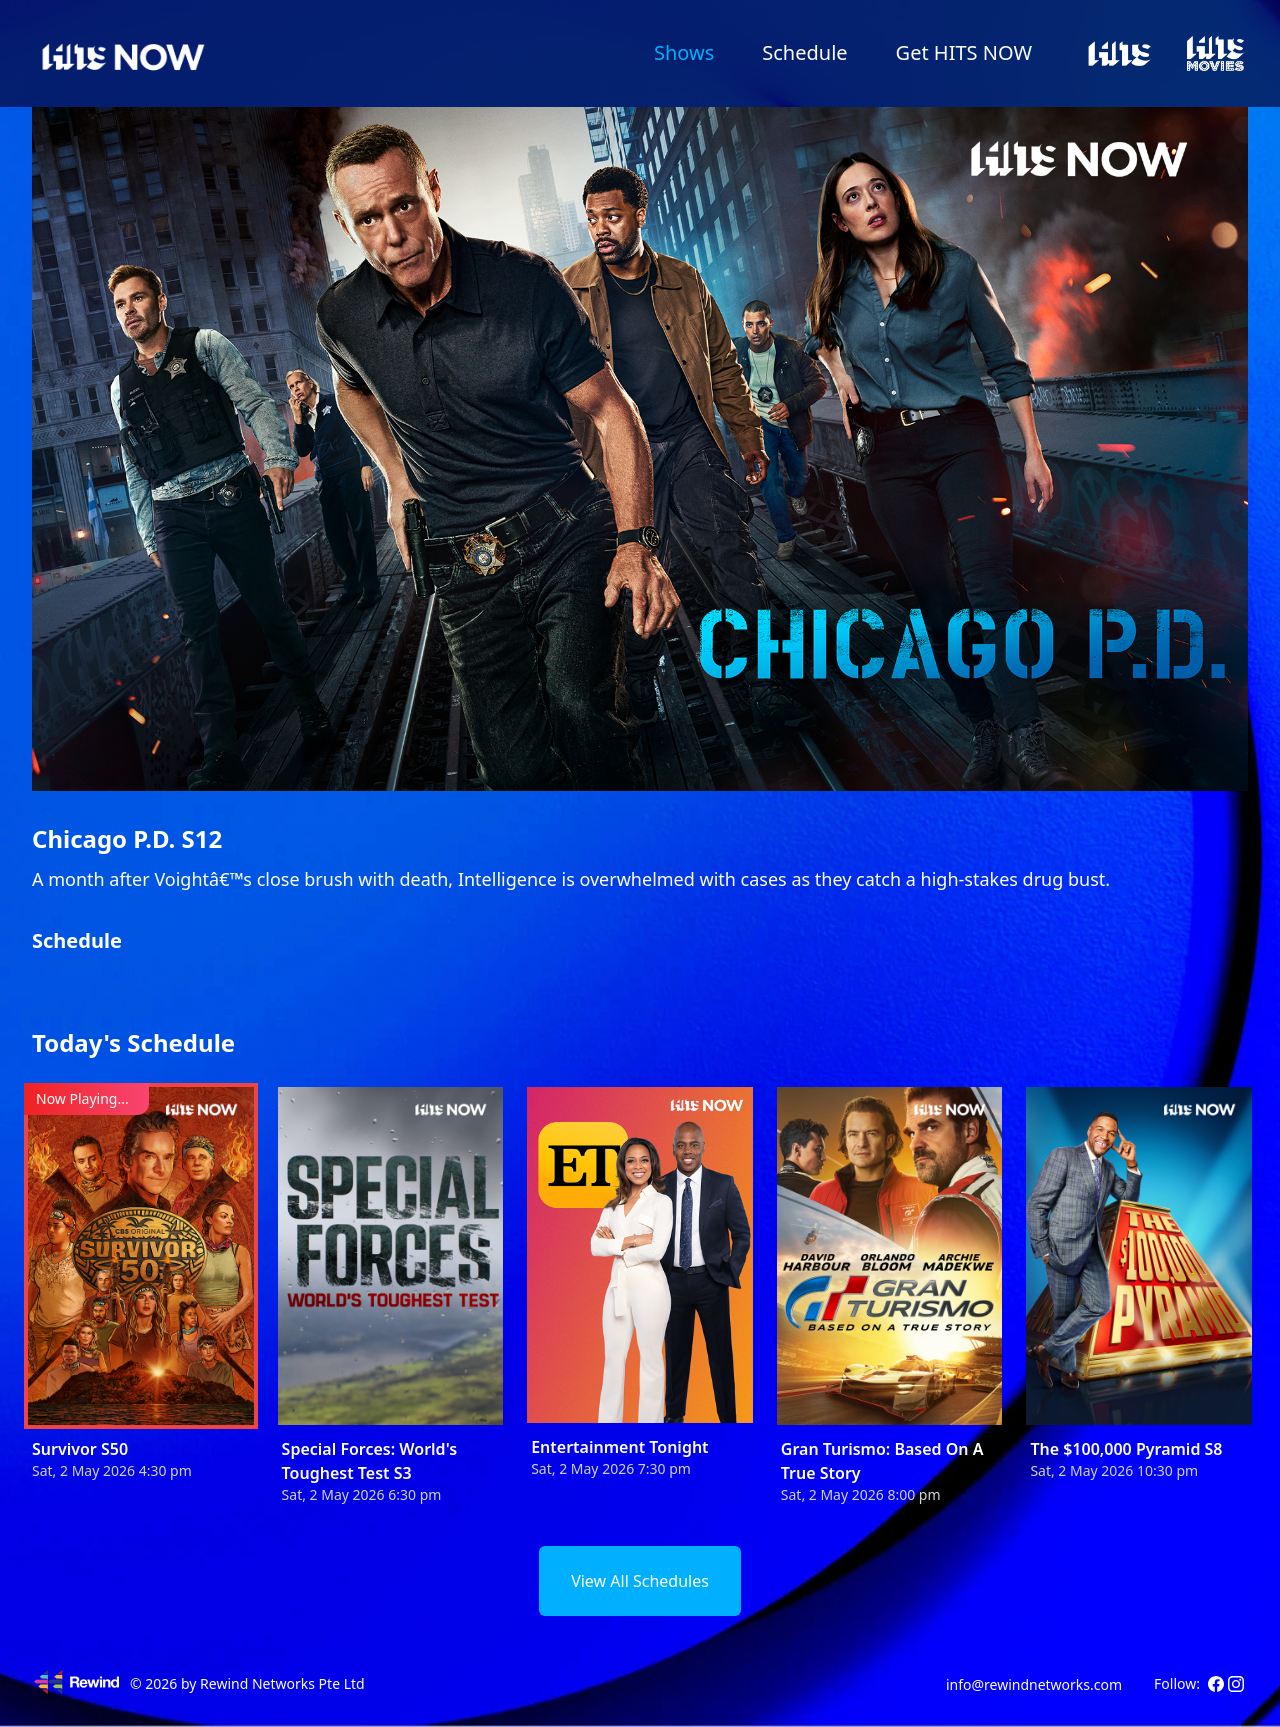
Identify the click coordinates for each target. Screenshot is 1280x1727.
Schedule (804, 52)
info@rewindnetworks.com (1034, 1684)
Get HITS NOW (964, 52)
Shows (684, 52)
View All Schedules (640, 1581)
